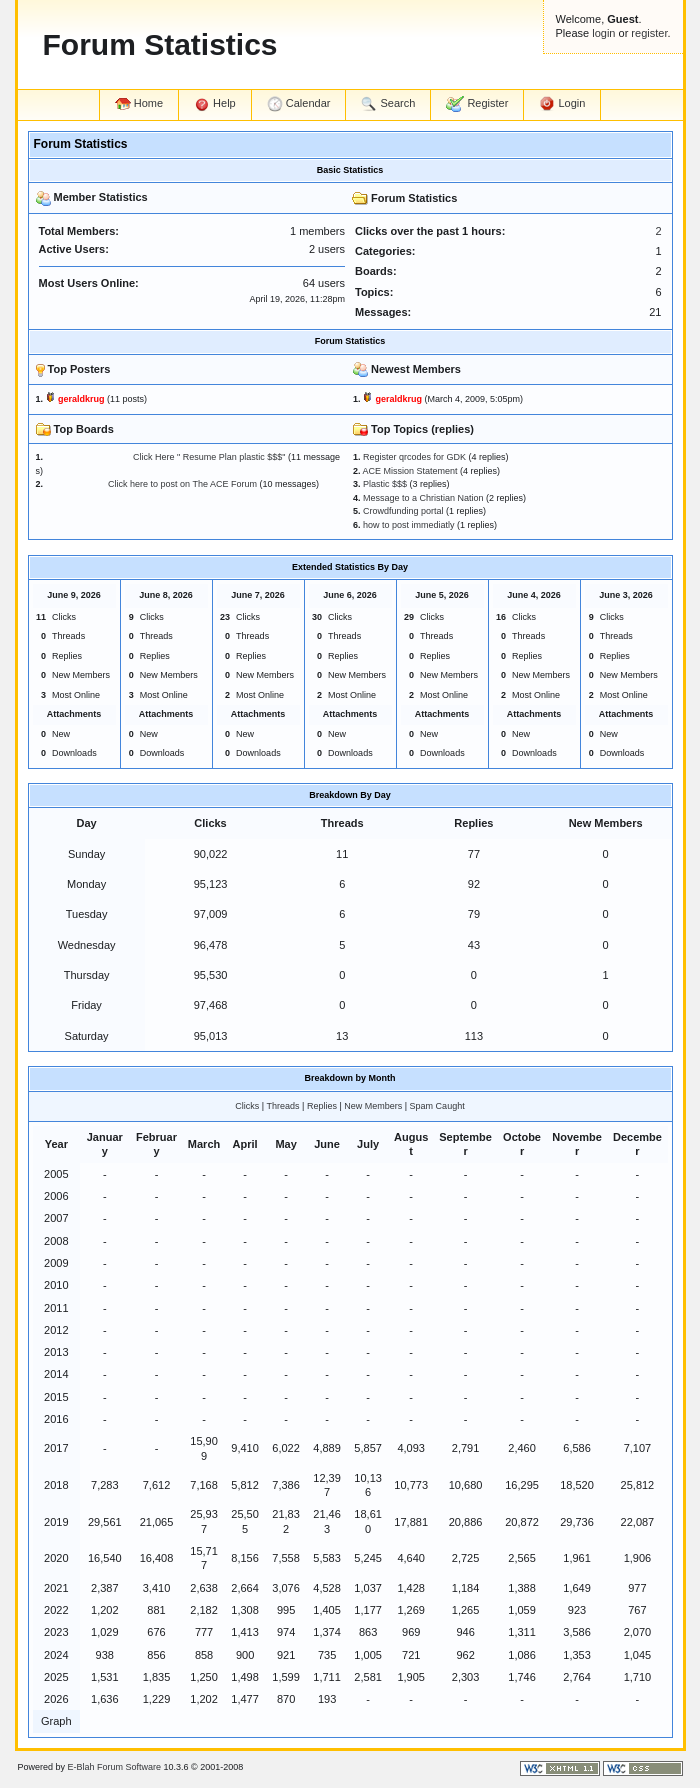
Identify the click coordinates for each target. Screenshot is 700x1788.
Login (562, 104)
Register (477, 104)
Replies (322, 1106)
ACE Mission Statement (410, 471)
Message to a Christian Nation (423, 498)
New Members (373, 1106)
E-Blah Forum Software (115, 1767)
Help (215, 104)
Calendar (299, 104)
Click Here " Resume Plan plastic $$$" (166, 457)
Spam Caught (437, 1106)
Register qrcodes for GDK (414, 457)
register (649, 33)
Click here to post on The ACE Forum (151, 484)
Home (139, 103)
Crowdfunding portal (403, 511)
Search (388, 104)
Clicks (247, 1106)
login (603, 33)
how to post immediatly (409, 525)
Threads (283, 1106)
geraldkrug (81, 399)
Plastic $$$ (385, 484)
